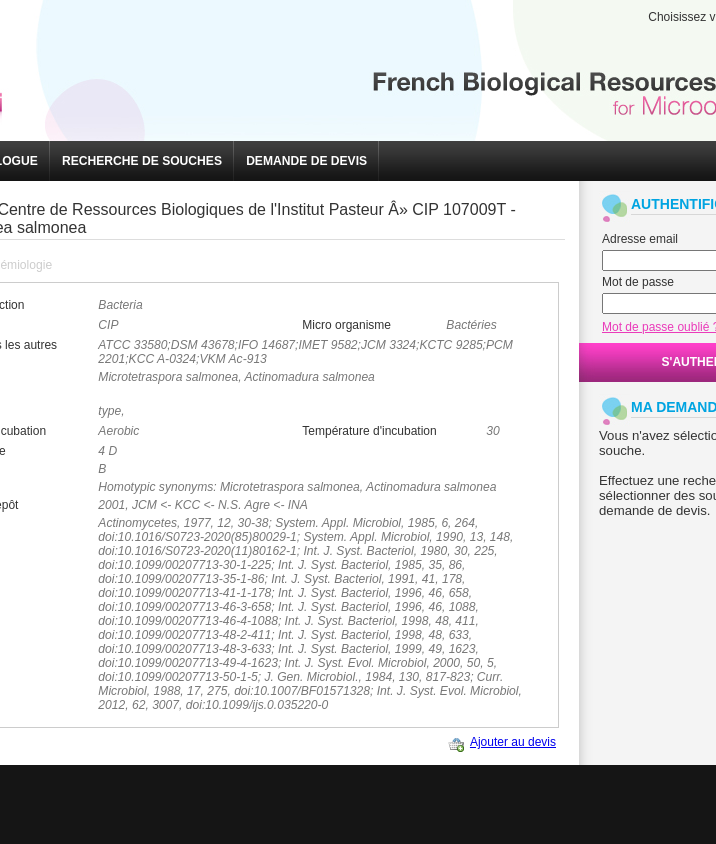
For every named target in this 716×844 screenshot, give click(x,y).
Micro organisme (346, 325)
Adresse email (640, 239)
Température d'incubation (369, 431)
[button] (142, 161)
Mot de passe (638, 282)
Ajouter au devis (513, 742)
